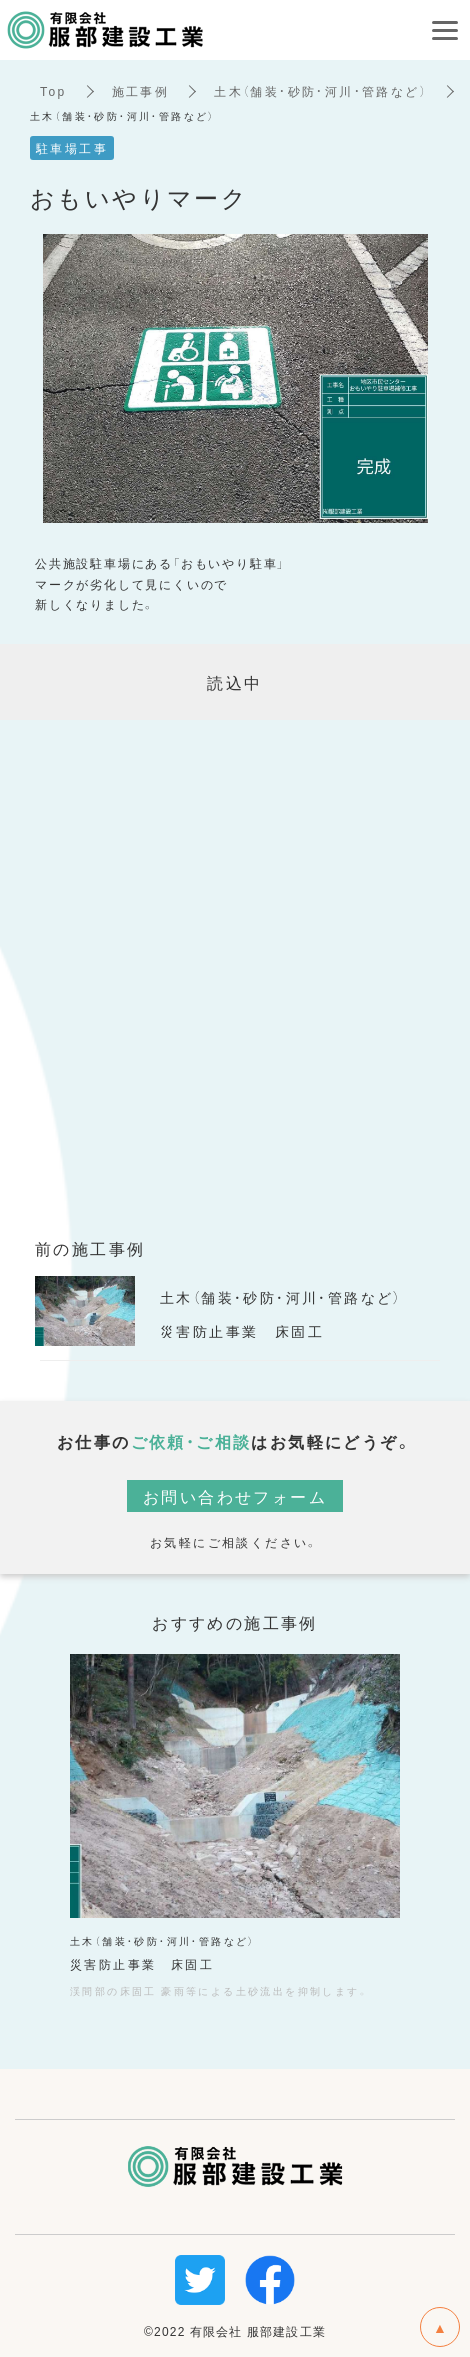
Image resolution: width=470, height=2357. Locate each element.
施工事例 (141, 91)
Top (53, 91)
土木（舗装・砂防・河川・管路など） (320, 91)
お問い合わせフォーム (235, 1496)
